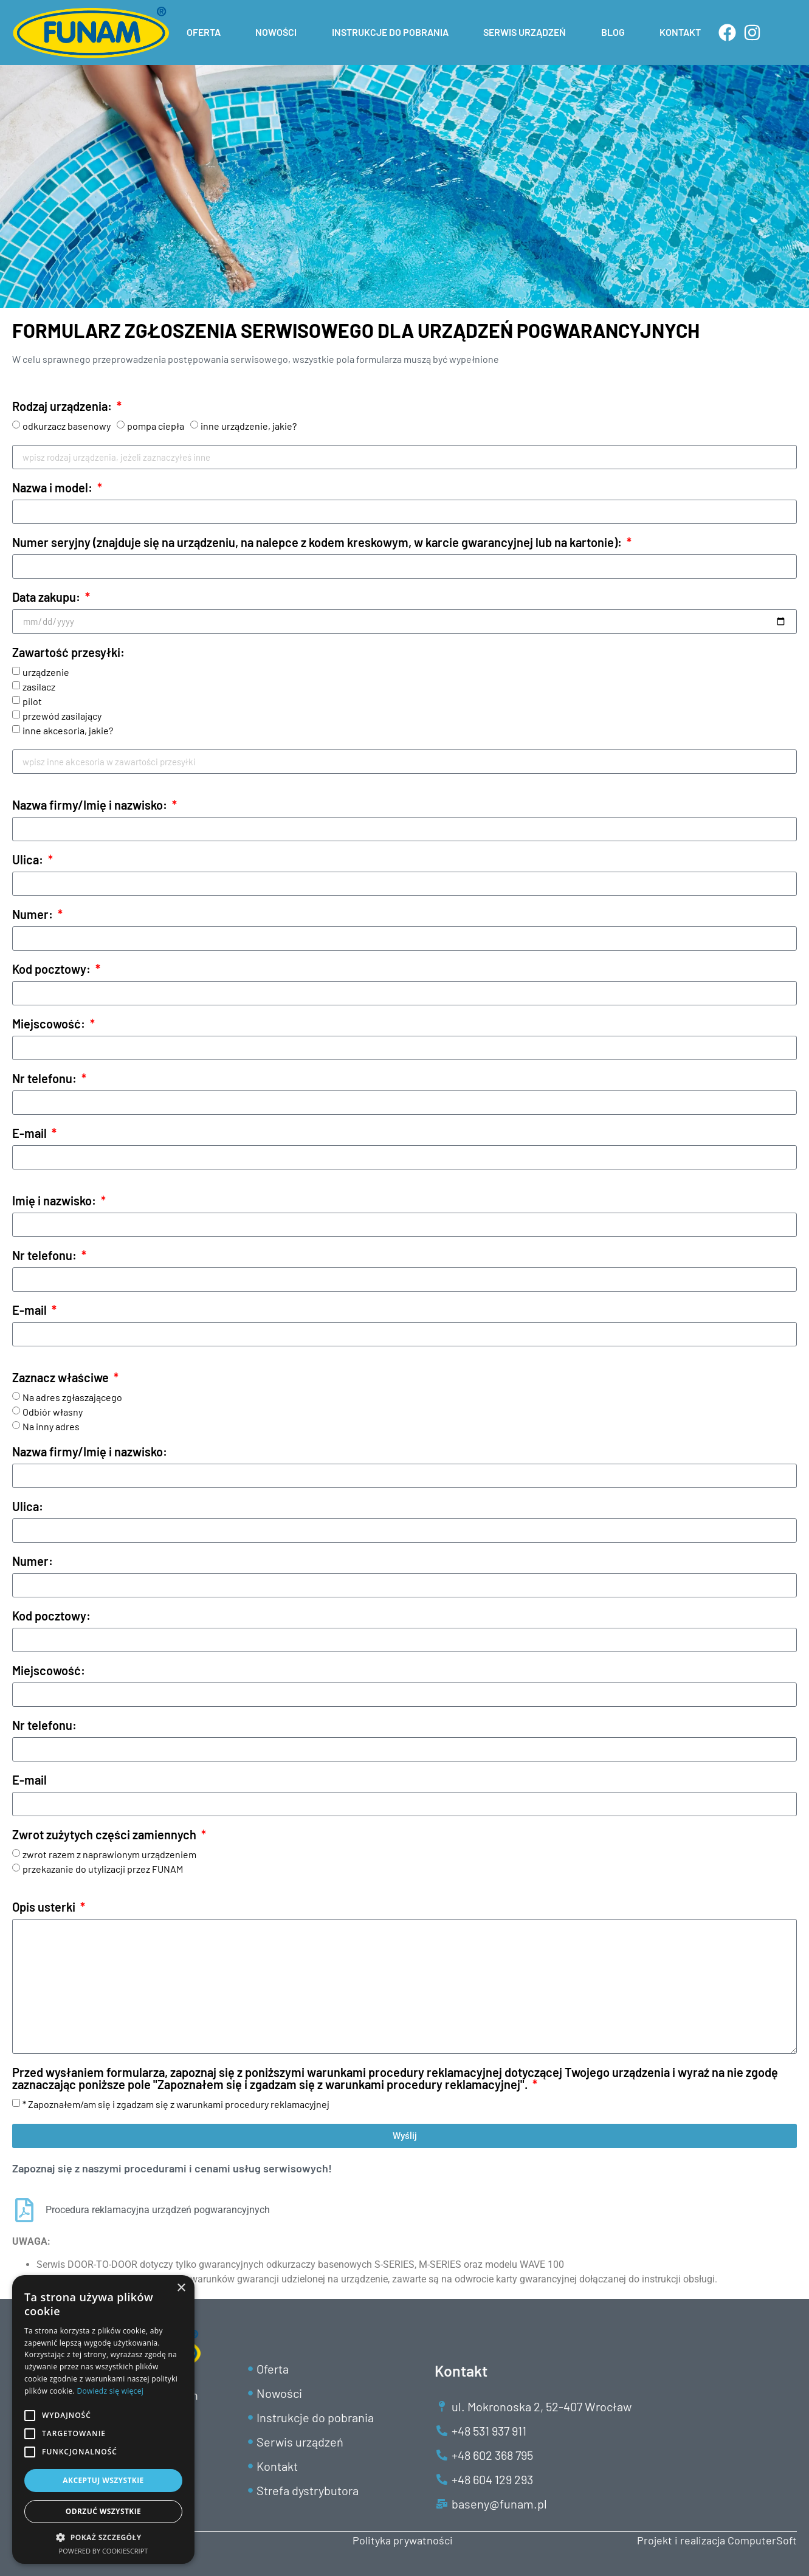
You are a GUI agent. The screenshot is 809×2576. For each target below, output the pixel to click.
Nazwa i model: (53, 488)
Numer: (33, 914)
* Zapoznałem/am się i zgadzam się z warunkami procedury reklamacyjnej (175, 2104)
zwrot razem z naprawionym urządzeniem (109, 1854)
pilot (32, 701)
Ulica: (29, 860)
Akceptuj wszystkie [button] (103, 2480)
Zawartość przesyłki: (68, 652)
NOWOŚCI (276, 32)
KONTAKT (680, 32)
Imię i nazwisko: (55, 1201)
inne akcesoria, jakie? (67, 730)
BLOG (613, 32)
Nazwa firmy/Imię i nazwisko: (91, 805)
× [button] (180, 2288)
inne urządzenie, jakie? (249, 426)
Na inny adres (51, 1426)
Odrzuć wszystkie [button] (103, 2511)
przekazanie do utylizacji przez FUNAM (102, 1869)
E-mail (30, 1133)
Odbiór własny (52, 1411)
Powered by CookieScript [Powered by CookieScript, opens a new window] (103, 2550)
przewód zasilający (62, 715)
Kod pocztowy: (52, 969)
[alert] (103, 2419)
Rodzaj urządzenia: (63, 406)
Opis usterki (45, 1907)
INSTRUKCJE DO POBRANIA (390, 32)
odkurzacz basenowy (66, 426)
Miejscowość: (50, 1024)
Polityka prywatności (403, 2540)
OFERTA (204, 32)
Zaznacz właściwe (61, 1378)
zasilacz (38, 686)
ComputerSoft (762, 2540)
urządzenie (45, 672)
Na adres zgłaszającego (72, 1397)
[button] (103, 2537)
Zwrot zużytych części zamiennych (105, 1835)
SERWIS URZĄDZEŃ (524, 32)
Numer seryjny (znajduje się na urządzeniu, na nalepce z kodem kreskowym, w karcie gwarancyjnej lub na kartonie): (318, 542)
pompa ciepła (155, 426)
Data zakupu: (47, 597)
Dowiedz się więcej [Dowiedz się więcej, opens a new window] (110, 2391)
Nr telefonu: (45, 1079)
